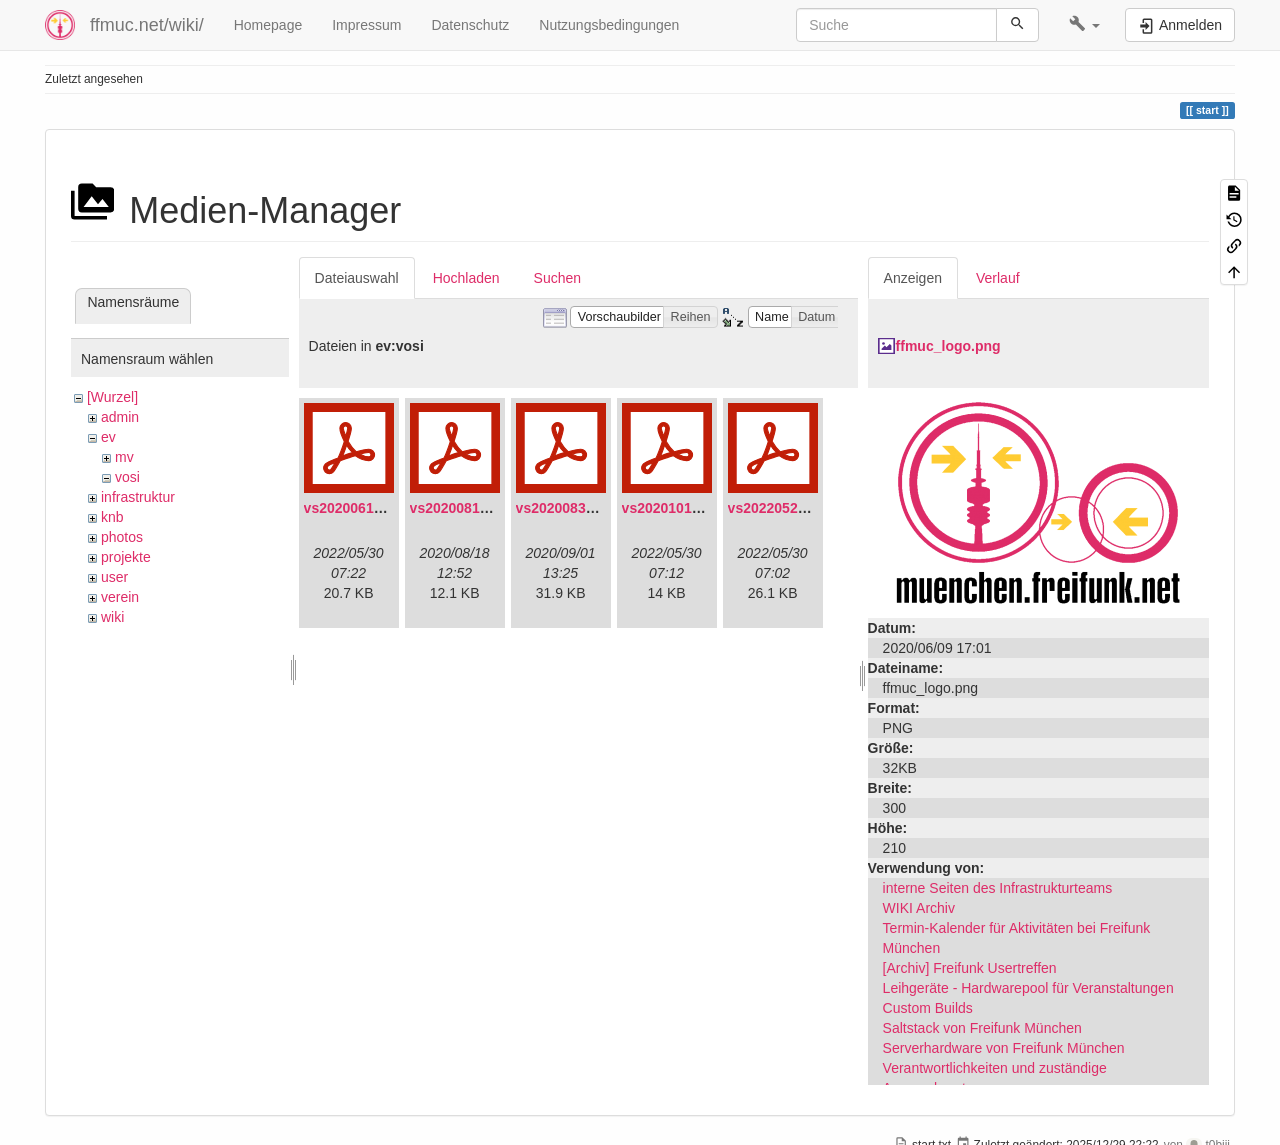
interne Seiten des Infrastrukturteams (998, 888)
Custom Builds (928, 1008)
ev (108, 437)
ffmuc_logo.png (948, 346)
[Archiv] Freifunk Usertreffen (970, 968)
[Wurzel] (112, 397)
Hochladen (466, 278)
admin (120, 417)
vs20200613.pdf (356, 508)
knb (112, 517)
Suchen (557, 278)
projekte (126, 557)
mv (124, 457)
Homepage (268, 25)
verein (120, 597)
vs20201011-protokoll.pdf (706, 508)
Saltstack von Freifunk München (982, 1028)
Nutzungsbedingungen (609, 25)
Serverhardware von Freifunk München (1004, 1048)
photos (122, 537)
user (114, 577)
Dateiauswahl (357, 278)
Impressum (366, 25)
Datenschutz (470, 25)
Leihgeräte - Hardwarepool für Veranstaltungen (1028, 988)
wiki (112, 617)
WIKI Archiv (919, 908)
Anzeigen (913, 278)
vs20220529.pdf (780, 508)
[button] (1084, 25)
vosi (127, 477)
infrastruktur (138, 497)
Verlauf (998, 278)
